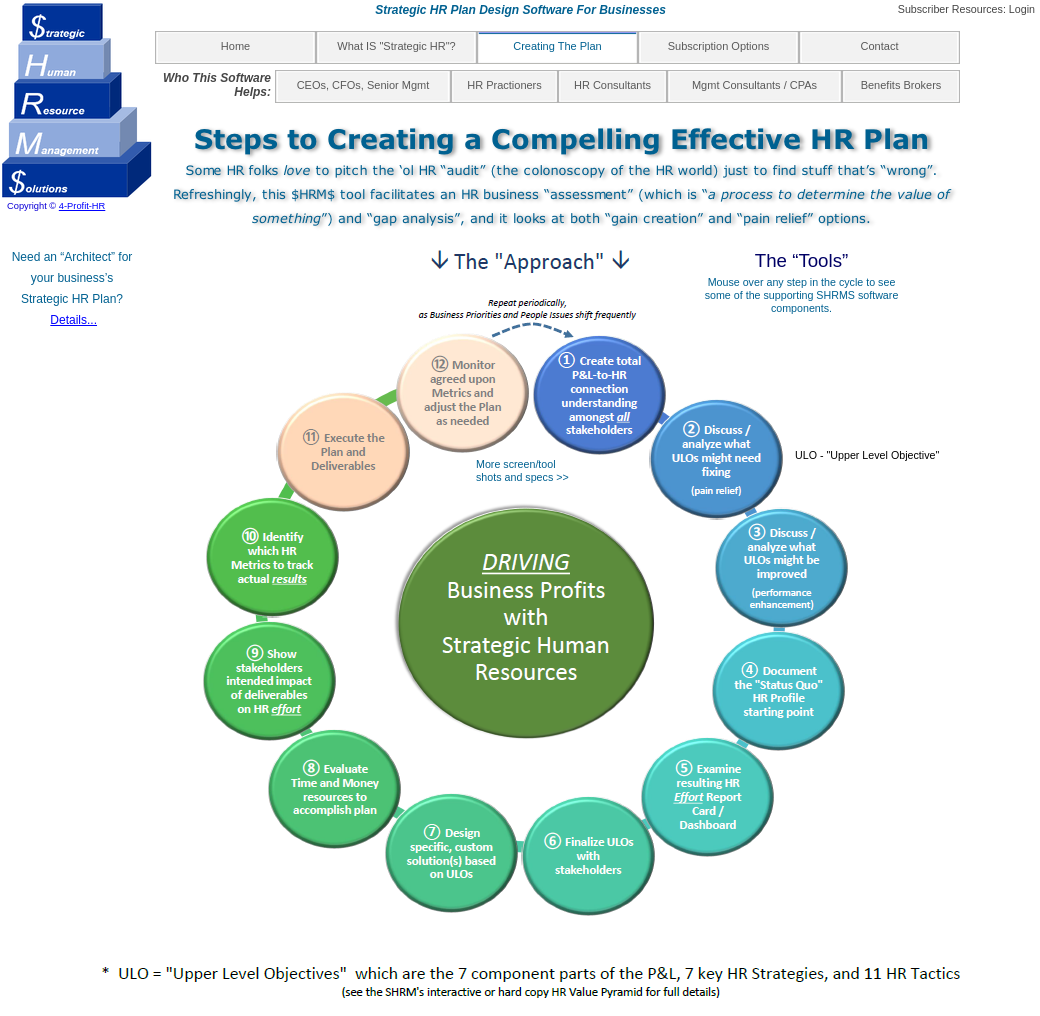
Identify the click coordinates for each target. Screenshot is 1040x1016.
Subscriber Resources (950, 9)
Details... (73, 320)
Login (1022, 9)
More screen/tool (516, 464)
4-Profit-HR (82, 206)
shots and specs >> (522, 477)
